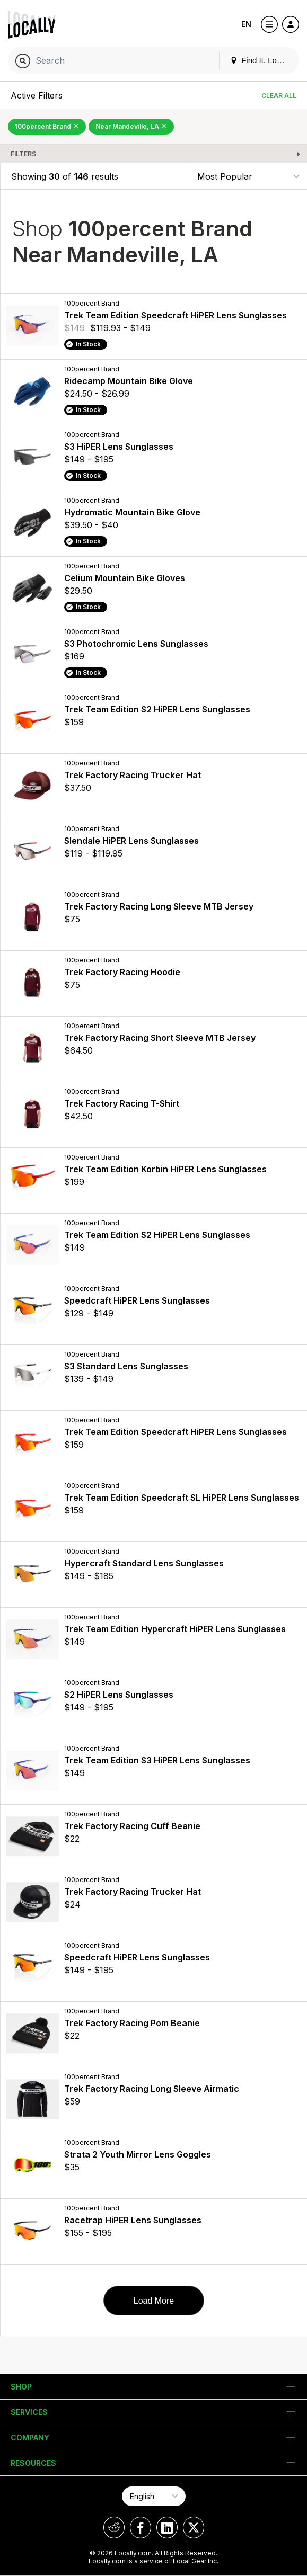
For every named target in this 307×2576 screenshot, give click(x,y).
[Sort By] (248, 176)
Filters (23, 154)
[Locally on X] (193, 2527)
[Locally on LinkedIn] (167, 2527)
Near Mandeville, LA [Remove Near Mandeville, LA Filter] (131, 126)
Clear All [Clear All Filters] (278, 96)
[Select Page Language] (154, 2496)
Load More (154, 2300)
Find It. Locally (261, 60)
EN (246, 24)
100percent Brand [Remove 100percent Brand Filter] (47, 126)
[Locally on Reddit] (114, 2527)
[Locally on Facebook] (140, 2527)
